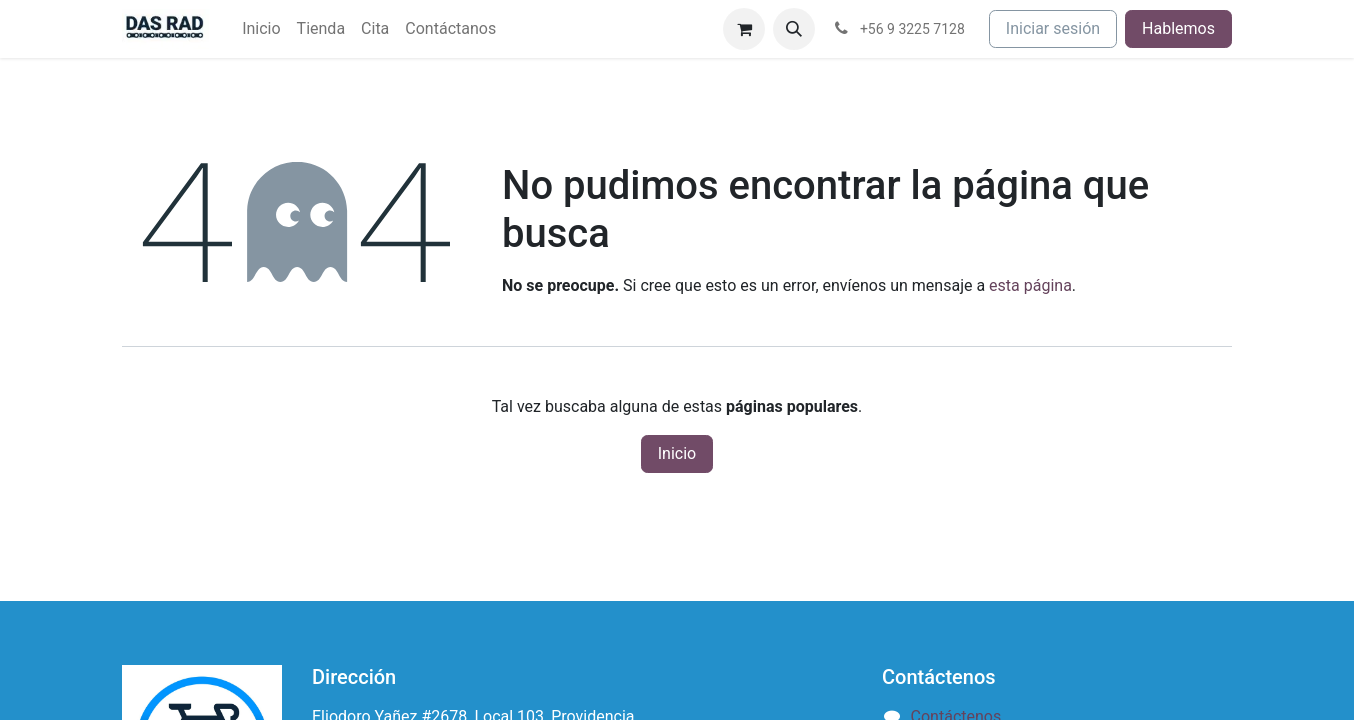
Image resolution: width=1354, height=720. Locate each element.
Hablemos (1178, 28)
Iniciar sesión (1053, 28)
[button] (794, 29)
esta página (1030, 285)
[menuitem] (261, 29)
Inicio (677, 453)
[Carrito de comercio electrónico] (744, 29)
